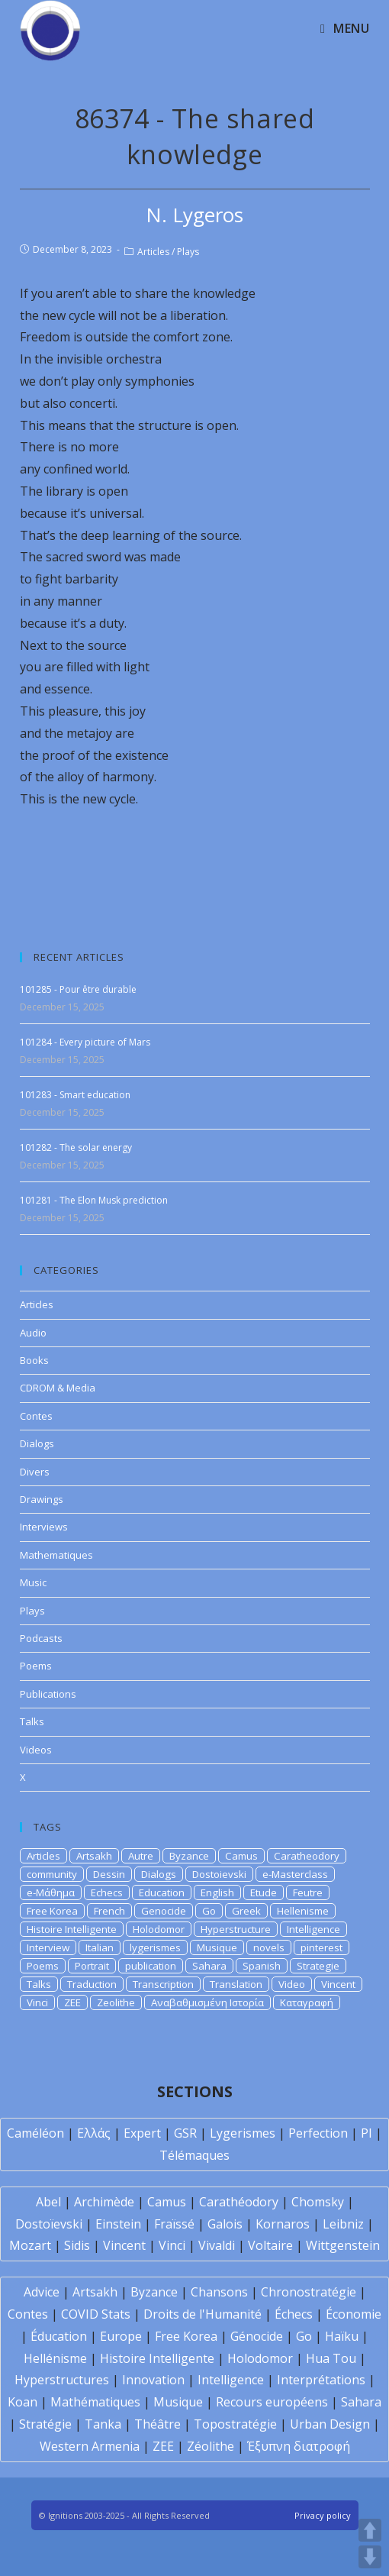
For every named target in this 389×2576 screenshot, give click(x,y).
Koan (22, 2401)
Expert (142, 2133)
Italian (99, 1947)
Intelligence (313, 1929)
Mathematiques (56, 1555)
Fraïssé (174, 2224)
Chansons (219, 2291)
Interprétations (321, 2379)
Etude (263, 1892)
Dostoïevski (48, 2224)
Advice (41, 2291)
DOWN (369, 2556)
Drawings (41, 1499)
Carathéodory (238, 2201)
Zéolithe (210, 2446)
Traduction (92, 1984)
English (217, 1892)
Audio (33, 1333)
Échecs (294, 2314)
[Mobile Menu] (344, 28)
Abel (48, 2201)
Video (291, 1984)
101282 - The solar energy (76, 1147)
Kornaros (283, 2224)
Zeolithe (116, 2002)
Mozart (30, 2245)
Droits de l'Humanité (202, 2314)
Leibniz (343, 2224)
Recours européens (272, 2401)
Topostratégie (235, 2424)
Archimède (104, 2201)
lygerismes (155, 1947)
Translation (236, 1984)
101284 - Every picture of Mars (85, 1042)
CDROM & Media (57, 1388)
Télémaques (194, 2155)
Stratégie (45, 2424)
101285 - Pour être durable (78, 989)
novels (269, 1947)
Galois (225, 2224)
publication (150, 1966)
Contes (36, 1416)
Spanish (262, 1966)
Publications (48, 1694)
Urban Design (330, 2424)
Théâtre (157, 2424)
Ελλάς (94, 2133)
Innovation (153, 2379)
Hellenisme (303, 1911)
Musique (217, 1947)
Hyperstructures (61, 2379)
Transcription (163, 1984)
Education (162, 1892)
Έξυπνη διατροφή (298, 2446)
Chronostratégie (308, 2291)
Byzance (189, 1856)
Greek (246, 1911)
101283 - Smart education (75, 1094)
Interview (48, 1947)
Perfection (318, 2133)
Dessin (109, 1874)
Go (209, 1911)
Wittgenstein (343, 2245)
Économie (353, 2314)
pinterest (321, 1947)
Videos (36, 1750)
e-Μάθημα (51, 1892)
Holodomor (159, 1929)
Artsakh (94, 1856)
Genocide (163, 1911)
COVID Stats (95, 2314)
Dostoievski (219, 1874)
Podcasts (41, 1638)
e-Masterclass (295, 1874)
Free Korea (52, 1911)
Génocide (256, 2336)
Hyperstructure (236, 1929)
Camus (241, 1856)
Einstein (118, 2224)
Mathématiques (95, 2401)
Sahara (209, 1966)
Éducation (59, 2336)
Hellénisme (55, 2358)
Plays (188, 251)
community (52, 1874)
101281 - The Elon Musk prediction (94, 1200)
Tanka (103, 2424)
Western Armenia (90, 2446)
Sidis (77, 2245)
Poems (36, 1666)
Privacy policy (322, 2515)
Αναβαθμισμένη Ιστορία (207, 2002)
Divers (35, 1472)
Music (33, 1582)
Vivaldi (216, 2245)
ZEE (72, 2002)
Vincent (338, 1984)
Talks (32, 1721)
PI (366, 2133)
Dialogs (37, 1443)
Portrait (92, 1966)
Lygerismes (242, 2133)
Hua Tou (331, 2358)
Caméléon (35, 2133)
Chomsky (317, 2201)
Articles (153, 251)
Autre (140, 1856)
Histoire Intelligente (72, 1929)
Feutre (308, 1892)
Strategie (318, 1966)
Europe (121, 2336)
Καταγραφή (306, 2002)
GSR (185, 2133)
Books (34, 1360)
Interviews (44, 1527)
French (109, 1911)
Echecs (107, 1892)
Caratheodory (306, 1856)
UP (369, 2530)
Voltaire (270, 2245)
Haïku (341, 2336)
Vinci (37, 2002)
